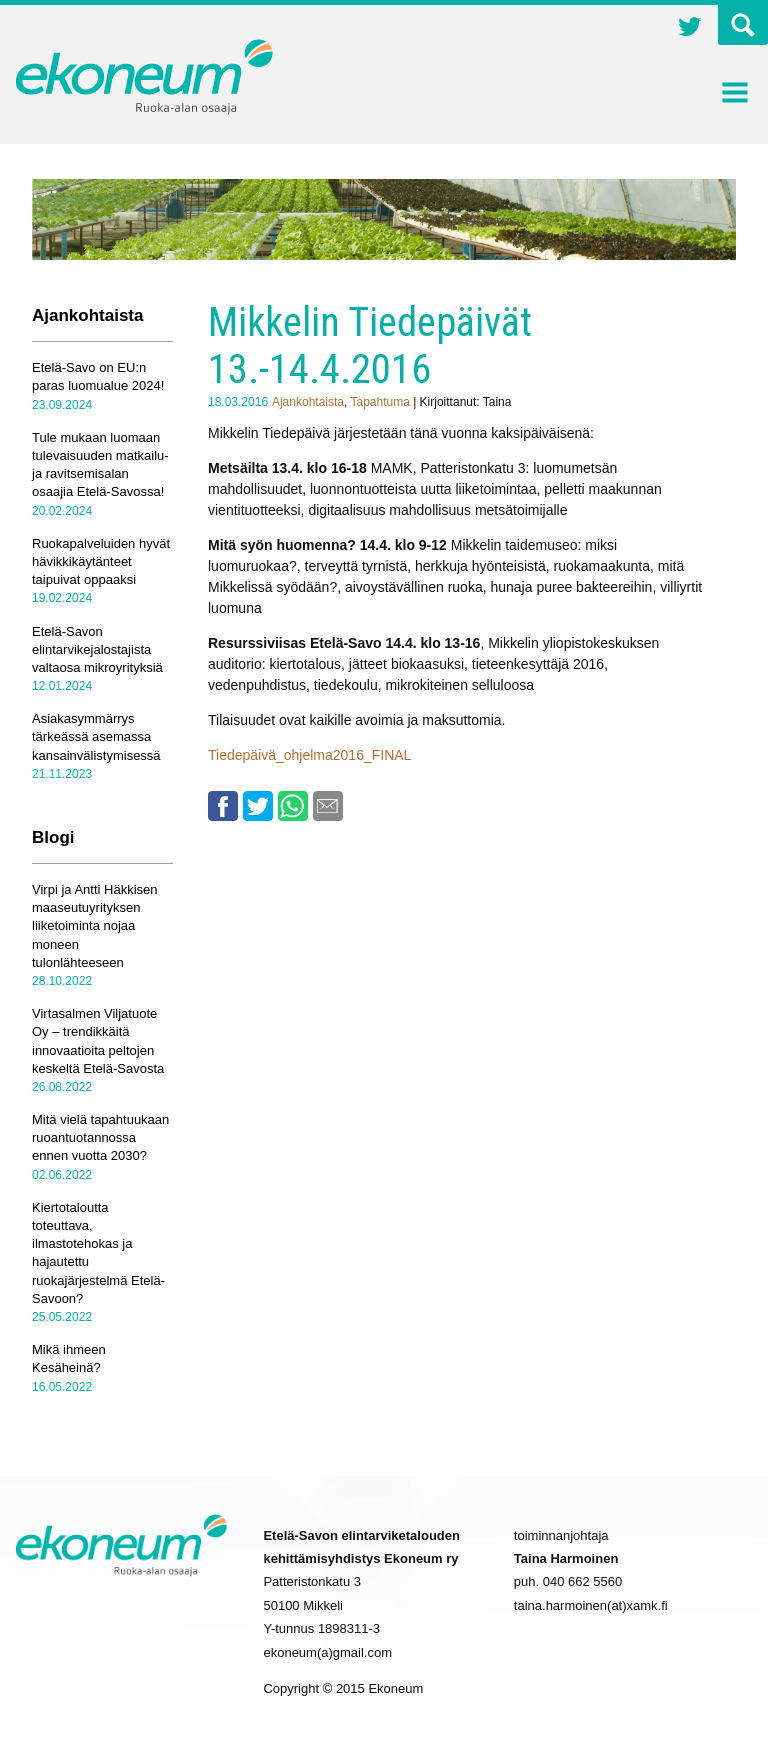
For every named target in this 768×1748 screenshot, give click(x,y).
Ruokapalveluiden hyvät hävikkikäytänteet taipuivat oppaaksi (101, 561)
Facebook (223, 806)
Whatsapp (293, 806)
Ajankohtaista (308, 402)
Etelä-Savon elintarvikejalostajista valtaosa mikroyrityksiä (97, 649)
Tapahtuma (379, 402)
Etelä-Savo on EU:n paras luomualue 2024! (98, 376)
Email (328, 806)
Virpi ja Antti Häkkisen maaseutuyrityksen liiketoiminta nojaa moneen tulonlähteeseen (95, 926)
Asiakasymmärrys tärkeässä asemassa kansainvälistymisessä (96, 736)
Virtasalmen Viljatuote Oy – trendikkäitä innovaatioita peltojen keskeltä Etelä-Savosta (98, 1041)
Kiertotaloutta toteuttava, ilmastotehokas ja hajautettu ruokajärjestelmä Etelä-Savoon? (98, 1253)
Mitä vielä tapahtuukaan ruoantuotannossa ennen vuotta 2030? (100, 1137)
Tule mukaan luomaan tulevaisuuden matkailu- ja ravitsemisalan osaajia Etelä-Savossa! (100, 465)
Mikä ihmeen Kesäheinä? (69, 1358)
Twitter (690, 29)
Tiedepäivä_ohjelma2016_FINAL (309, 755)
